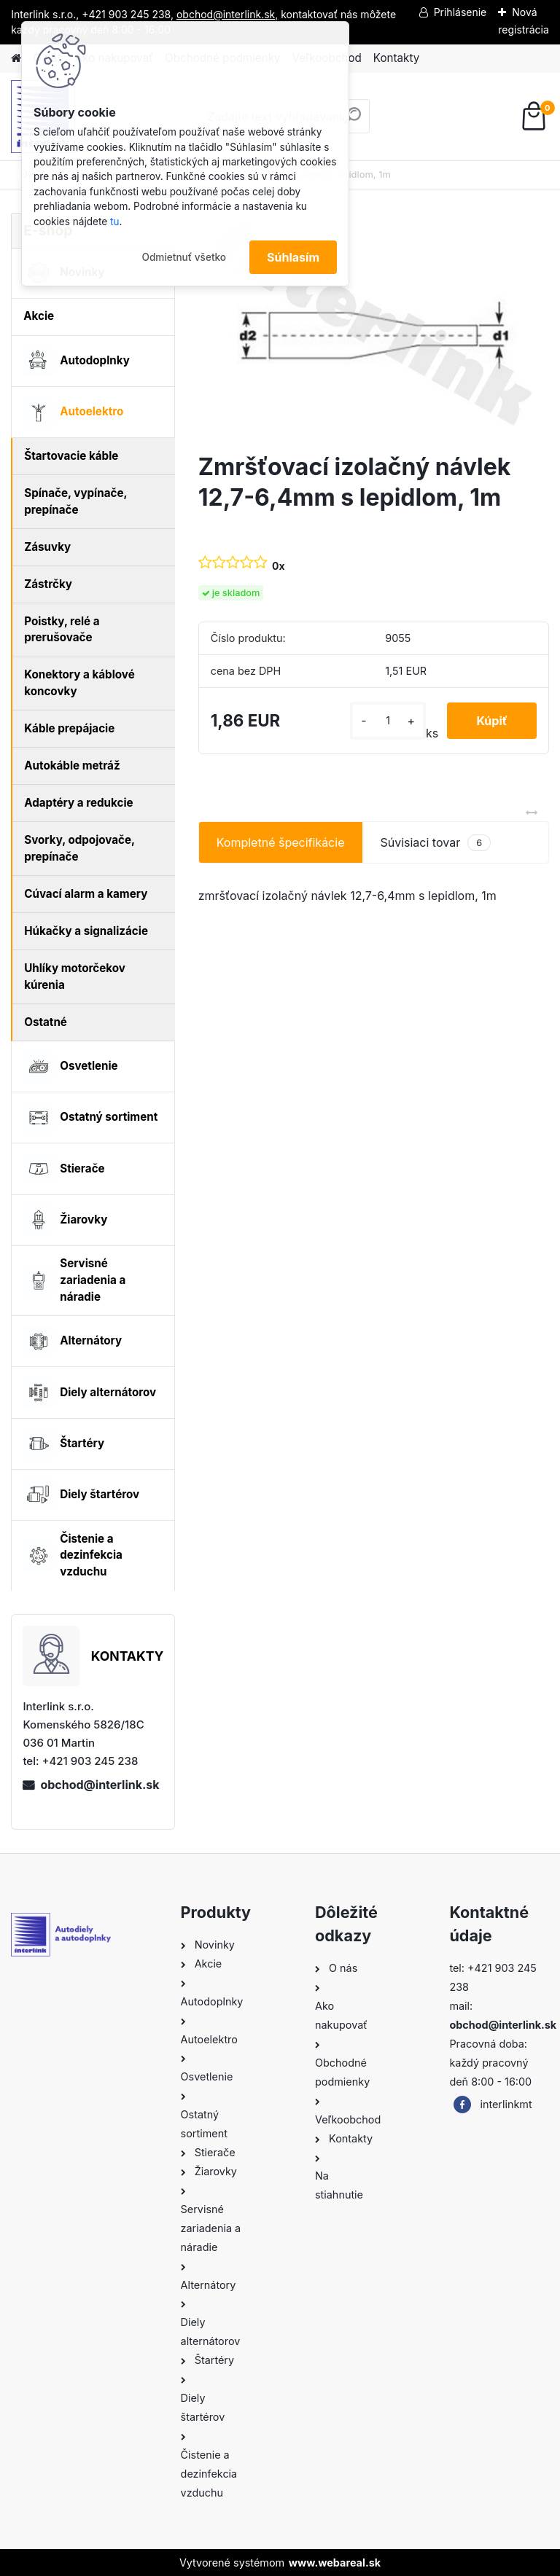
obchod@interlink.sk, (227, 14)
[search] (352, 121)
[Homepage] (16, 58)
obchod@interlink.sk (99, 1784)
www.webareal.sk (335, 2562)
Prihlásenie (460, 12)
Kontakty (396, 58)
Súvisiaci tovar (435, 842)
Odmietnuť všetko (183, 257)
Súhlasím (293, 257)
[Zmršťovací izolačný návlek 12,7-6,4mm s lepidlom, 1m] (373, 327)
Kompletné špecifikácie (281, 842)
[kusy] (388, 720)
